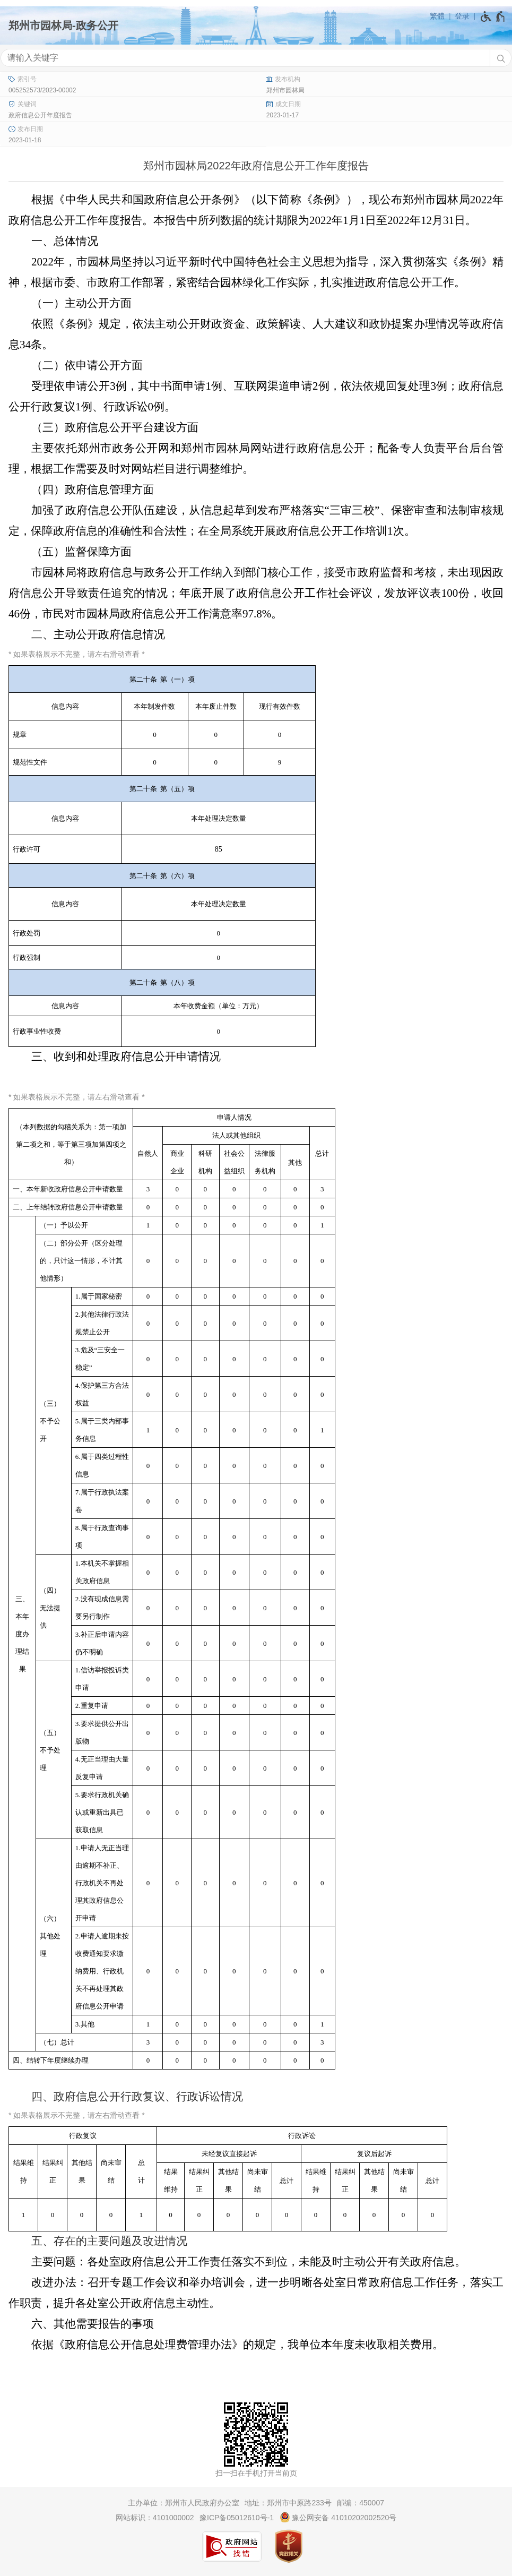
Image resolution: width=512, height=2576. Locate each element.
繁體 (437, 16)
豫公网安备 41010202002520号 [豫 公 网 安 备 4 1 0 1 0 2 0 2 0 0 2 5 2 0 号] (338, 2517)
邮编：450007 (360, 2502)
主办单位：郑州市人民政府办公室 (183, 2502)
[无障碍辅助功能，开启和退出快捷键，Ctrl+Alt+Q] (493, 16)
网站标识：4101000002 (155, 2517)
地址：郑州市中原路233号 (288, 2502)
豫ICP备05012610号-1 (236, 2517)
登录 (462, 16)
